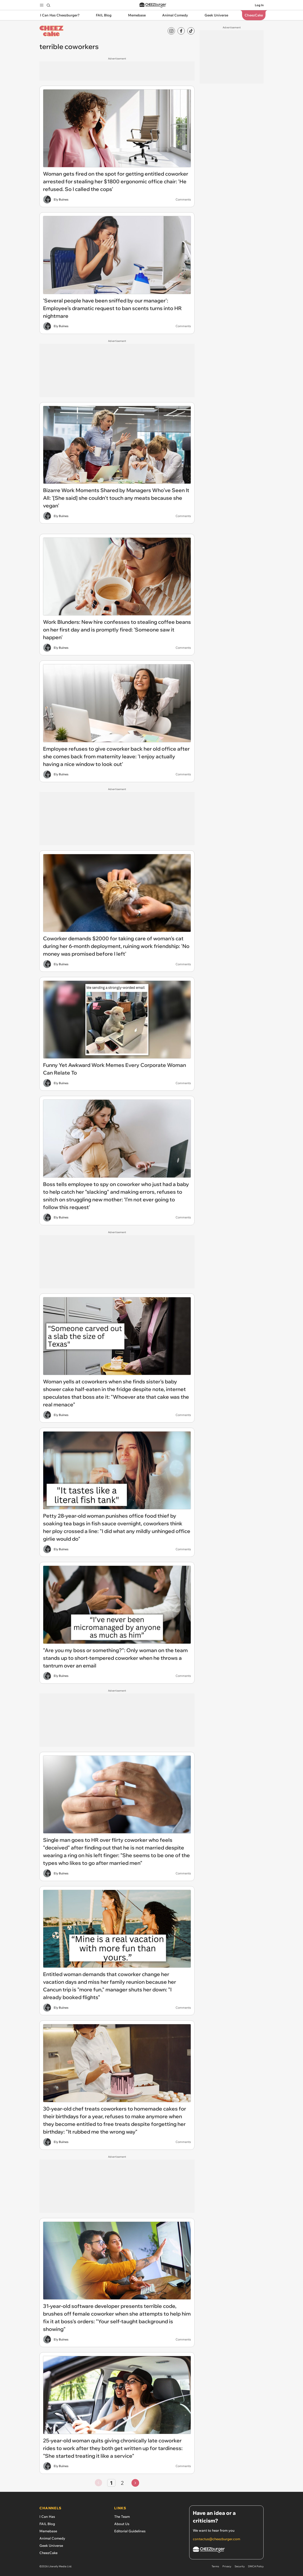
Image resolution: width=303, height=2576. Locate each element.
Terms (215, 2566)
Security (240, 2566)
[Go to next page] (135, 2483)
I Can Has (47, 2516)
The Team (122, 2516)
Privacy (226, 2566)
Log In (259, 5)
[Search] (48, 5)
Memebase (48, 2531)
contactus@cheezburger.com (216, 2539)
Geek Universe (51, 2545)
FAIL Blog (47, 2524)
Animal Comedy (52, 2538)
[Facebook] (181, 31)
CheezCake (48, 2553)
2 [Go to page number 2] (122, 2483)
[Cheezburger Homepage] (226, 2550)
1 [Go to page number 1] (111, 2483)
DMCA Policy (256, 2566)
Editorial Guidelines (130, 2531)
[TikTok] (191, 31)
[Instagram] (171, 31)
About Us (121, 2524)
